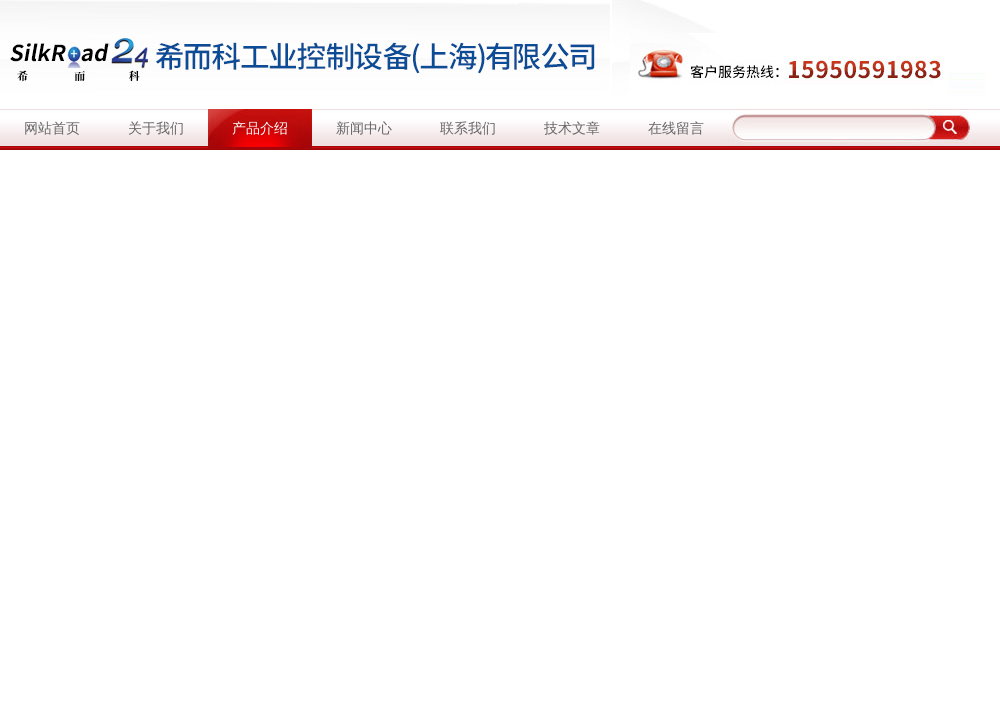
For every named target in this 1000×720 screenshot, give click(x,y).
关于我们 (156, 128)
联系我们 (468, 128)
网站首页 (52, 128)
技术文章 (572, 128)
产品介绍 (260, 128)
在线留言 (676, 128)
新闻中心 (364, 128)
